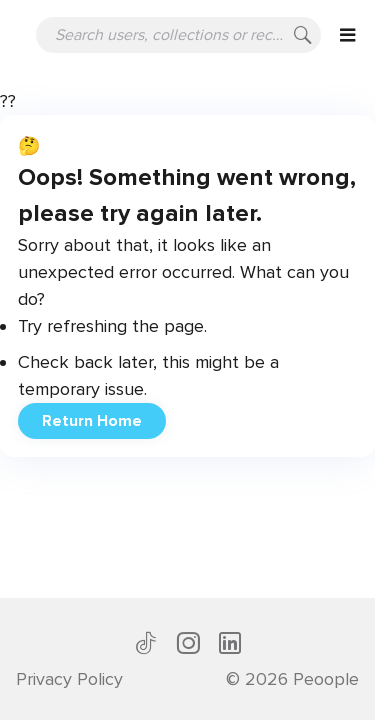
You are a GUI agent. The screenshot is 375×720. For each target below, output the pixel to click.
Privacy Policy (69, 679)
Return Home (92, 421)
